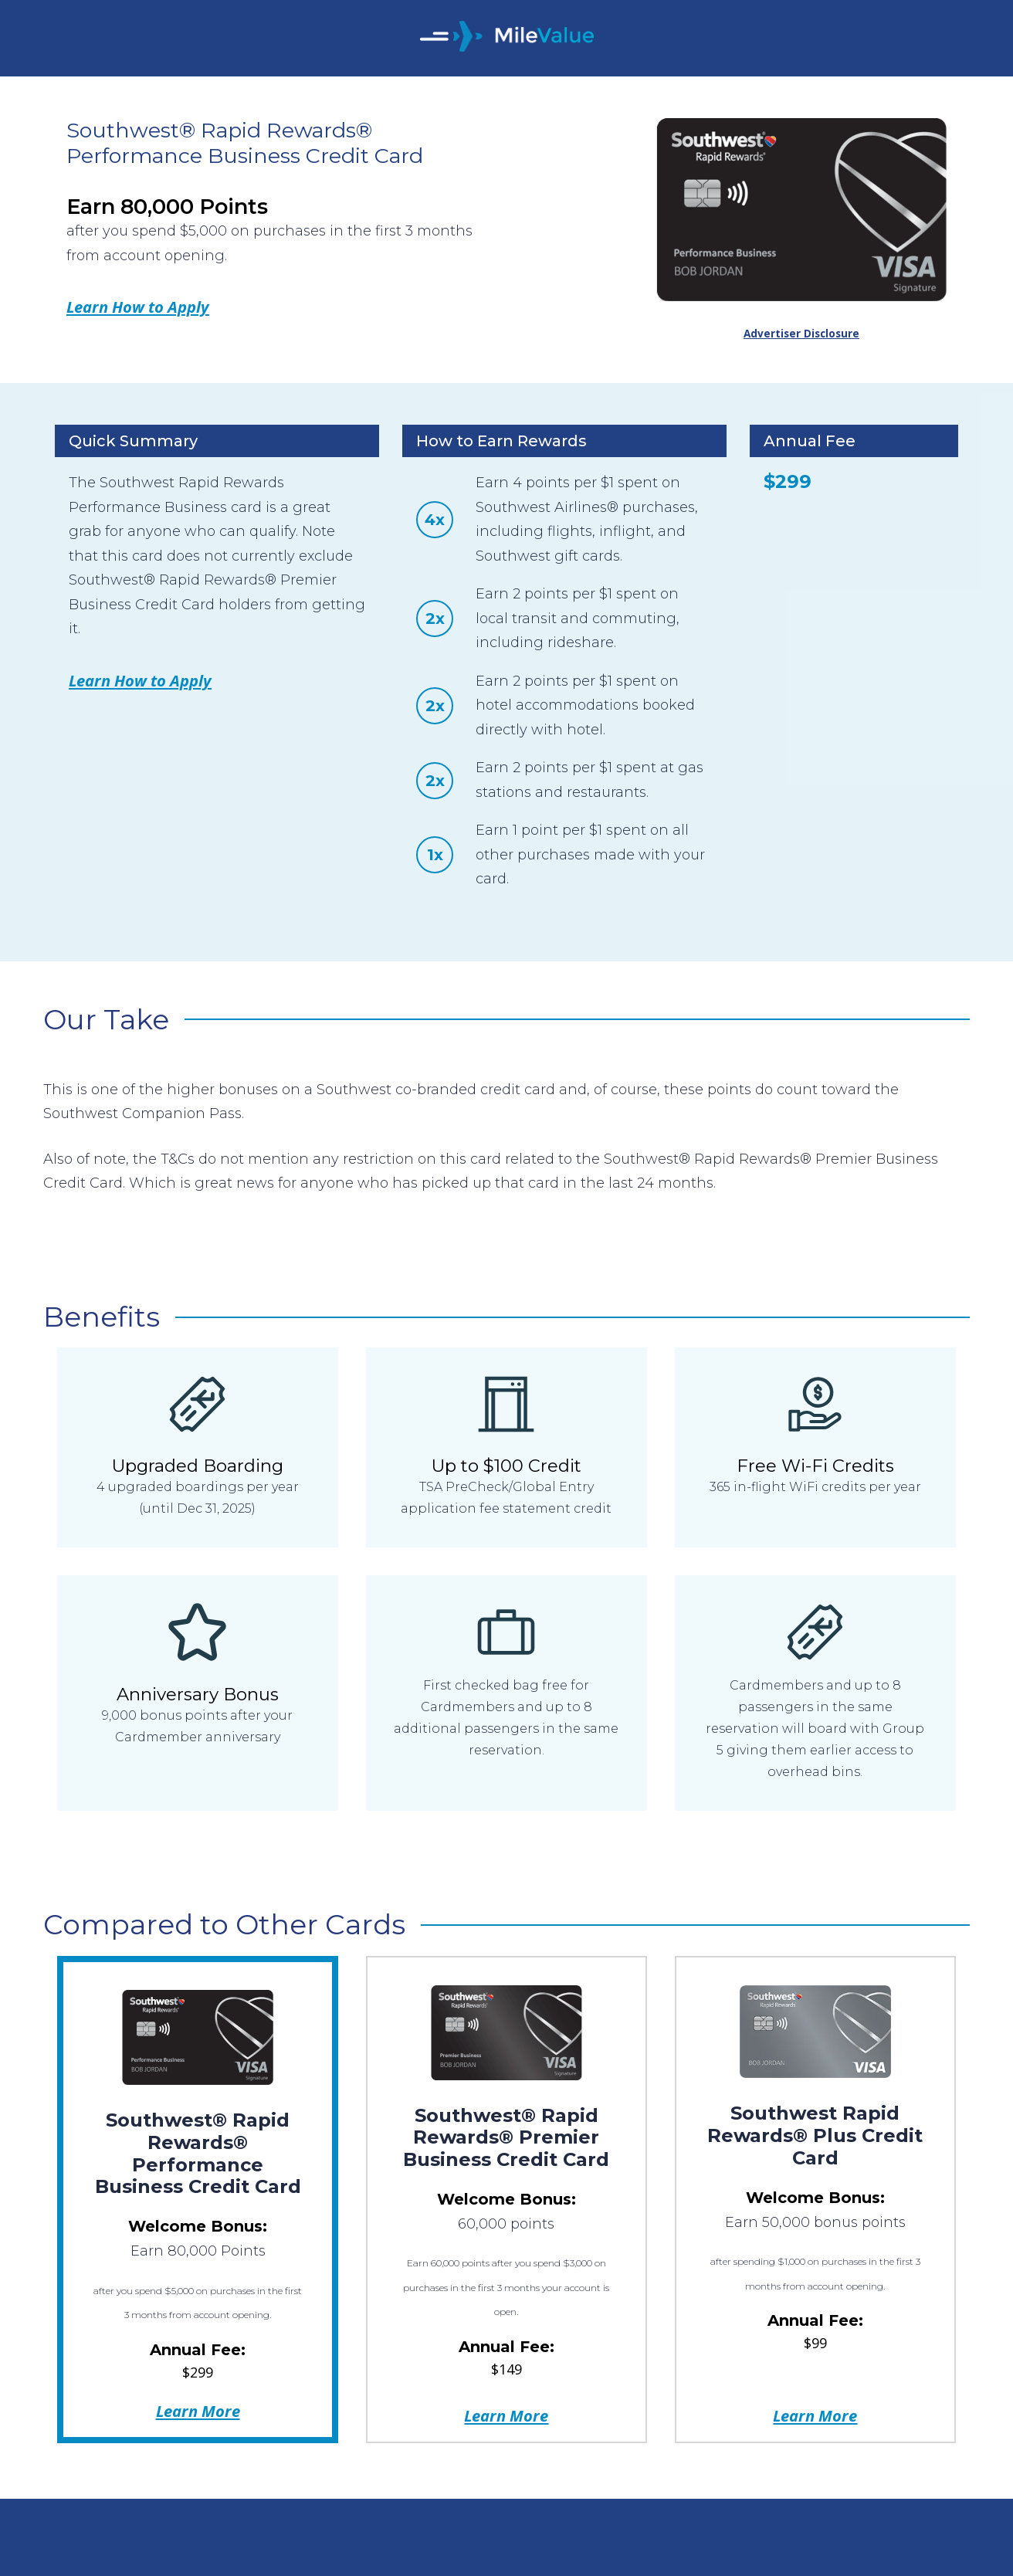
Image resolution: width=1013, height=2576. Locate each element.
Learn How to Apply (137, 306)
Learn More (198, 2411)
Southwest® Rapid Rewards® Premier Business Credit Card (506, 2137)
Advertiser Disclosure (801, 334)
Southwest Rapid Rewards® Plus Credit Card (815, 2135)
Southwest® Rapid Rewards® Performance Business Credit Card (198, 2153)
